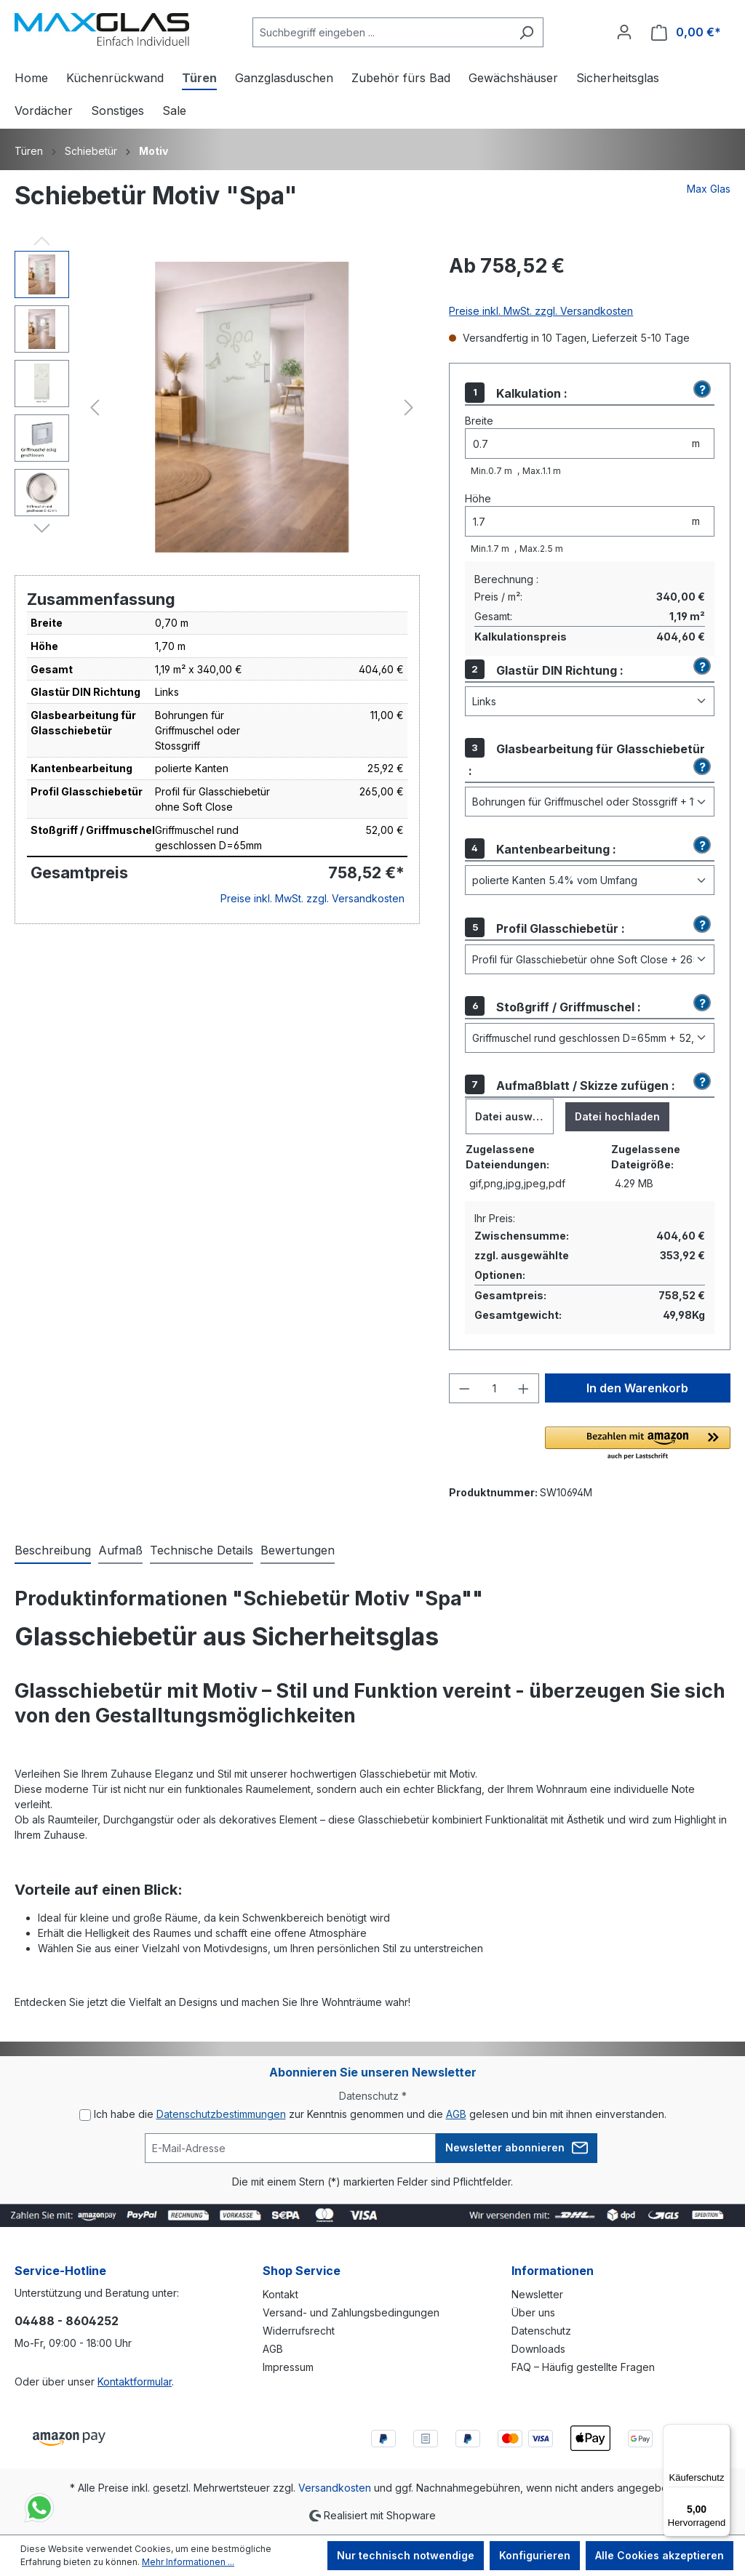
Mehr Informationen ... (188, 2561)
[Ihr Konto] (624, 32)
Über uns (533, 2312)
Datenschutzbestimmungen (221, 2114)
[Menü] (721, 2432)
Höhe (478, 498)
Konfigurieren (534, 2555)
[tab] (53, 1551)
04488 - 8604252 (67, 2321)
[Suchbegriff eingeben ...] (381, 32)
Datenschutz (541, 2330)
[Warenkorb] (686, 32)
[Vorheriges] (94, 407)
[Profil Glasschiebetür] (589, 959)
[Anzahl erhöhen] (524, 1388)
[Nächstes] (409, 407)
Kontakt (280, 2294)
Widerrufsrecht (299, 2330)
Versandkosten (334, 2487)
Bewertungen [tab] (297, 1550)
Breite (479, 420)
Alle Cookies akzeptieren (659, 2555)
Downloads (538, 2349)
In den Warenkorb (637, 1388)
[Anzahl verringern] (464, 1388)
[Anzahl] (494, 1388)
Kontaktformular (134, 2381)
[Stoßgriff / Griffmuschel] (589, 1038)
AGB (456, 2114)
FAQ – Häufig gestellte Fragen (583, 2367)
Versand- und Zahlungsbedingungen (351, 2312)
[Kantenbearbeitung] (589, 880)
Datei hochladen (617, 1116)
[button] (700, 390)
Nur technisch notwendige (405, 2555)
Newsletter (537, 2294)
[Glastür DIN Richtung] (589, 701)
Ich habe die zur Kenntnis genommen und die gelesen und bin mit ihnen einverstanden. (380, 2114)
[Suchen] (526, 32)
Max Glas (708, 188)
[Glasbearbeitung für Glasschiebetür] (589, 801)
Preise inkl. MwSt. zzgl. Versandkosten (312, 898)
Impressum (288, 2367)
